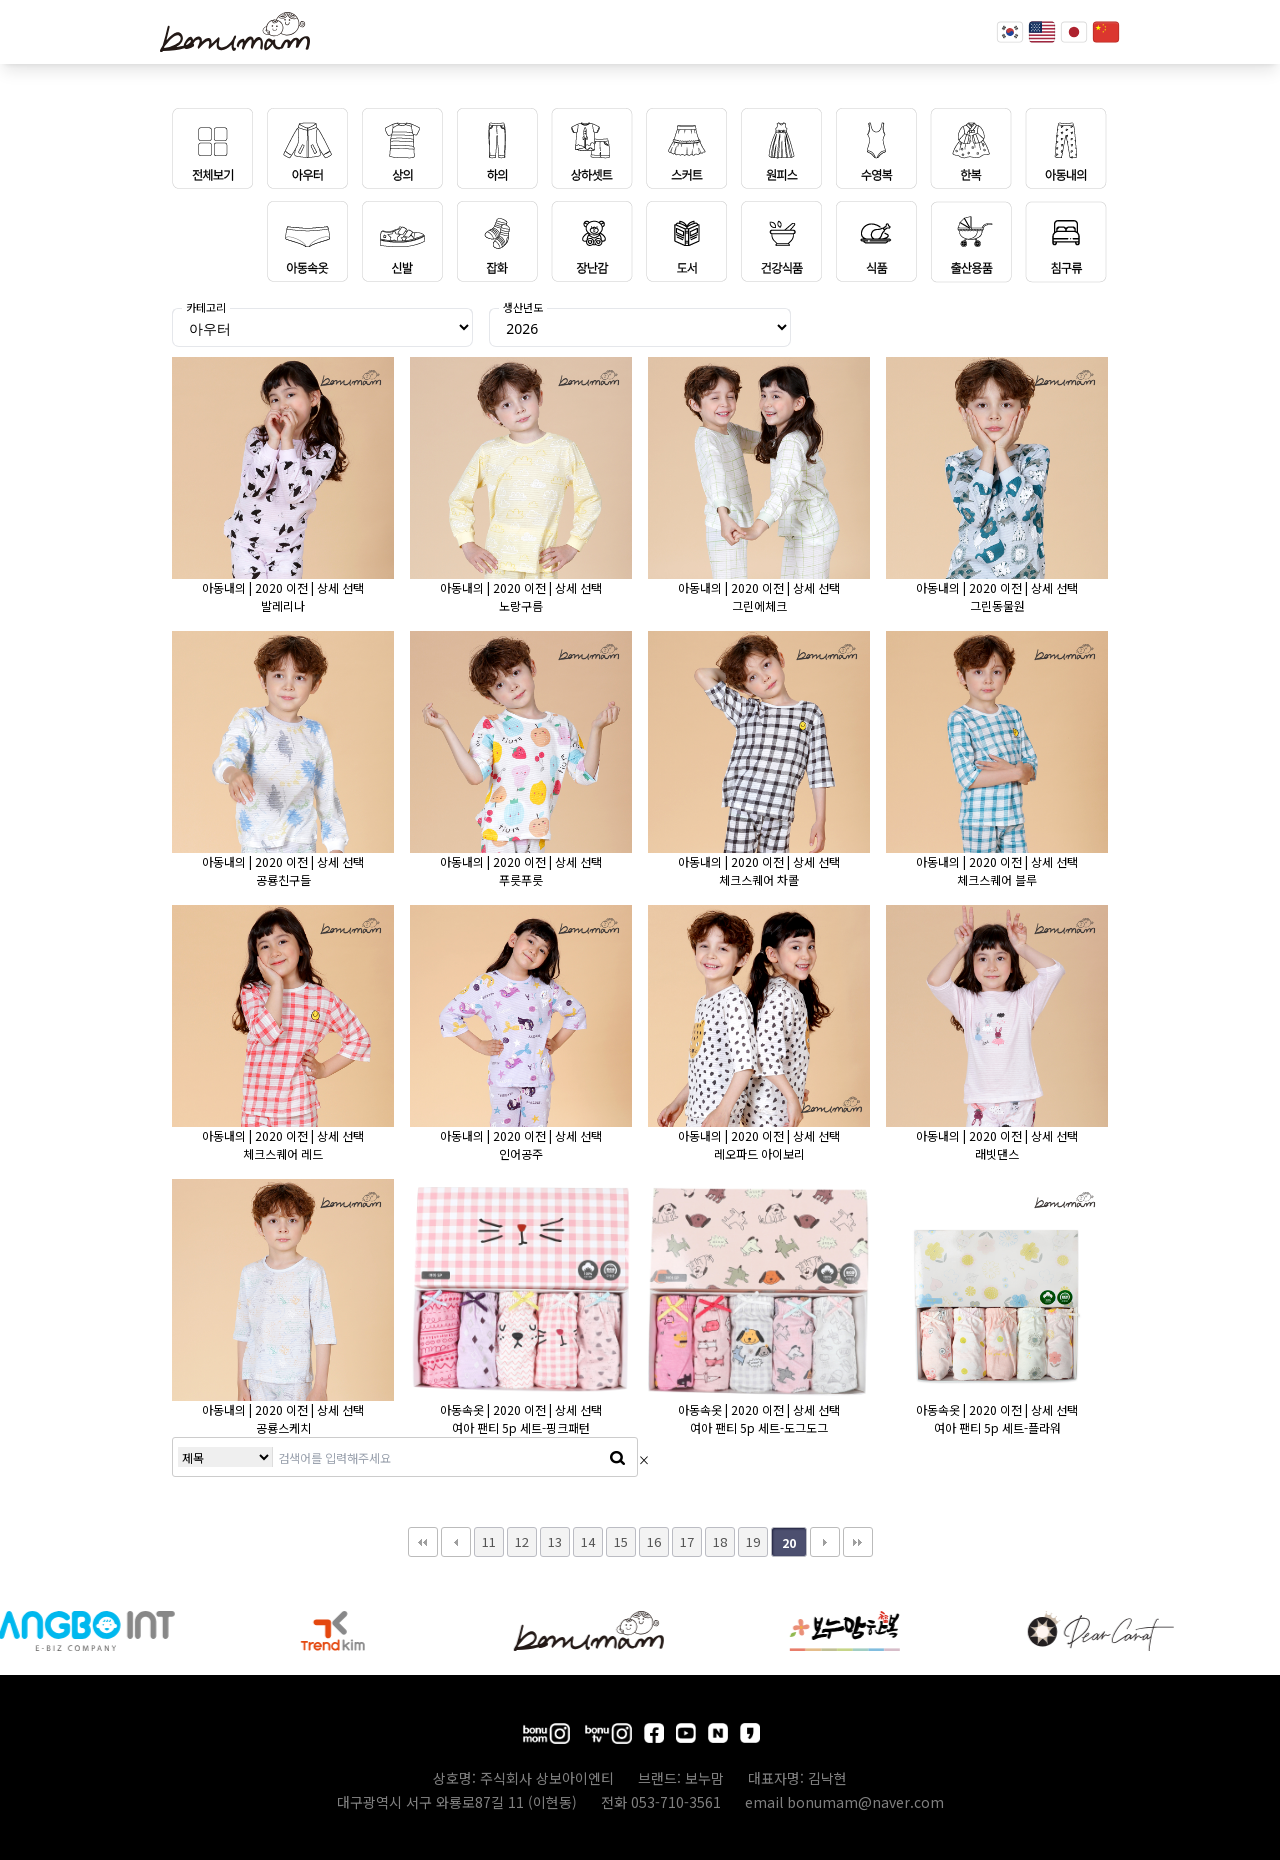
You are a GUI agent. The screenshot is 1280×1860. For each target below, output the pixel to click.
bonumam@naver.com (865, 1802)
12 (522, 1541)
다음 (825, 1542)
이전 (456, 1542)
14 (588, 1541)
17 (687, 1541)
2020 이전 (281, 587)
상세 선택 (340, 587)
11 (489, 1541)
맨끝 (858, 1542)
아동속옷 (462, 1409)
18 (720, 1541)
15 (621, 1541)
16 (654, 1541)
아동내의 (224, 587)
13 (555, 1541)
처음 (423, 1542)
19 (753, 1541)
